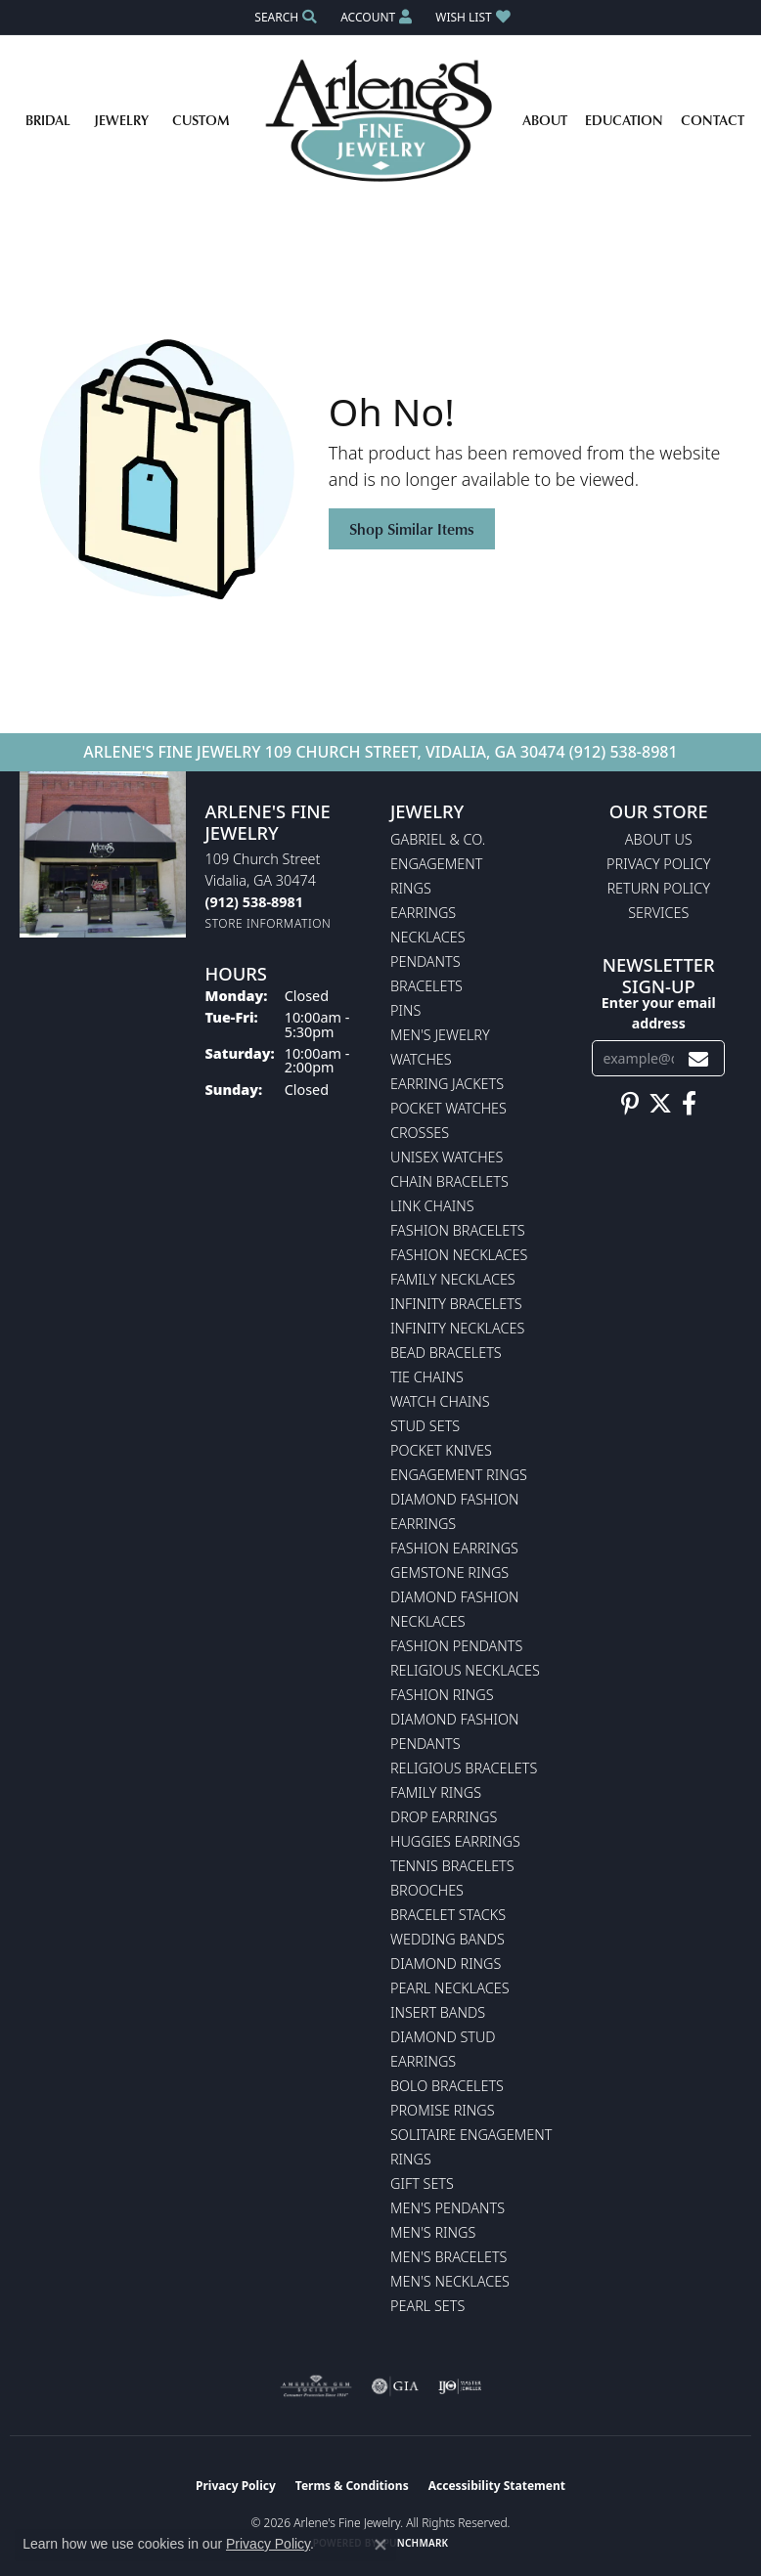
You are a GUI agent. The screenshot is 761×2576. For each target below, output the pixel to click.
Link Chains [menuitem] (432, 1206)
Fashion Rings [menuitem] (442, 1694)
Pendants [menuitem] (425, 961)
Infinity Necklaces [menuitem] (457, 1328)
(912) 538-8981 (623, 752)
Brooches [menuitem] (427, 1890)
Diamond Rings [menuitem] (445, 1963)
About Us (659, 839)
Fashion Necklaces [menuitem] (458, 1254)
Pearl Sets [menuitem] (427, 2305)
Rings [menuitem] (410, 888)
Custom (201, 119)
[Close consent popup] (380, 2545)
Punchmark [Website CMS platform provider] (416, 2543)
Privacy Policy (658, 863)
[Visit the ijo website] (460, 2386)
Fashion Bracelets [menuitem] (457, 1230)
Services (658, 912)
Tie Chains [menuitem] (427, 1377)
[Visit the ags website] (316, 2386)
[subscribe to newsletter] (698, 1058)
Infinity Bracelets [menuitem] (456, 1303)
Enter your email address (659, 1012)
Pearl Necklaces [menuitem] (450, 1988)
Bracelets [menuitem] (426, 986)
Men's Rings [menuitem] (432, 2232)
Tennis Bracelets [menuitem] (452, 1865)
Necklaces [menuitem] (428, 937)
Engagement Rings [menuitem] (458, 1474)
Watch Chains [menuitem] (440, 1401)
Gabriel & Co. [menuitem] (437, 839)
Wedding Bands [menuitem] (447, 1939)
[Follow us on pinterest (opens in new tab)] (630, 1103)
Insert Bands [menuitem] (437, 2012)
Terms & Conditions (352, 2485)
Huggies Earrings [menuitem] (455, 1841)
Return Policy (659, 888)
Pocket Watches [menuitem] (448, 1108)
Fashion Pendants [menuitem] (456, 1646)
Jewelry (121, 119)
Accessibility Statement (496, 2485)
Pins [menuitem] (405, 1010)
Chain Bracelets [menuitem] (449, 1181)
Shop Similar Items (411, 529)
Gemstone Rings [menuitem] (449, 1572)
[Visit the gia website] (395, 2386)
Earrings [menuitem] (423, 912)
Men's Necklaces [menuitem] (450, 2281)
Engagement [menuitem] (436, 863)
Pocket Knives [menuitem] (441, 1450)
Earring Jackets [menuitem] (447, 1083)
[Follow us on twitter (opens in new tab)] (660, 1103)
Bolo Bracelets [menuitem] (447, 2085)
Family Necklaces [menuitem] (452, 1279)
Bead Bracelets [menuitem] (446, 1352)
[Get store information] (268, 923)
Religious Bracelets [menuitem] (463, 1768)
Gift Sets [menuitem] (422, 2183)
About (544, 119)
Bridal (47, 119)
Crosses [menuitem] (419, 1132)
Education (624, 119)
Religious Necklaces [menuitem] (465, 1670)
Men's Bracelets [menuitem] (448, 2257)
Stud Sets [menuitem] (425, 1426)
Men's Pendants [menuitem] (447, 2208)
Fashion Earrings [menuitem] (454, 1548)
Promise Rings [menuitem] (442, 2110)
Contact (712, 119)
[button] (283, 17)
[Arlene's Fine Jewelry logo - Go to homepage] (381, 120)
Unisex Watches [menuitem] (446, 1157)
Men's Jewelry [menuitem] (440, 1035)
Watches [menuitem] (421, 1059)
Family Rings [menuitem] (435, 1792)
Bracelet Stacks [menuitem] (448, 1914)
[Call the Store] (254, 902)
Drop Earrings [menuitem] (443, 1817)
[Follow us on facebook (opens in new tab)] (689, 1103)
